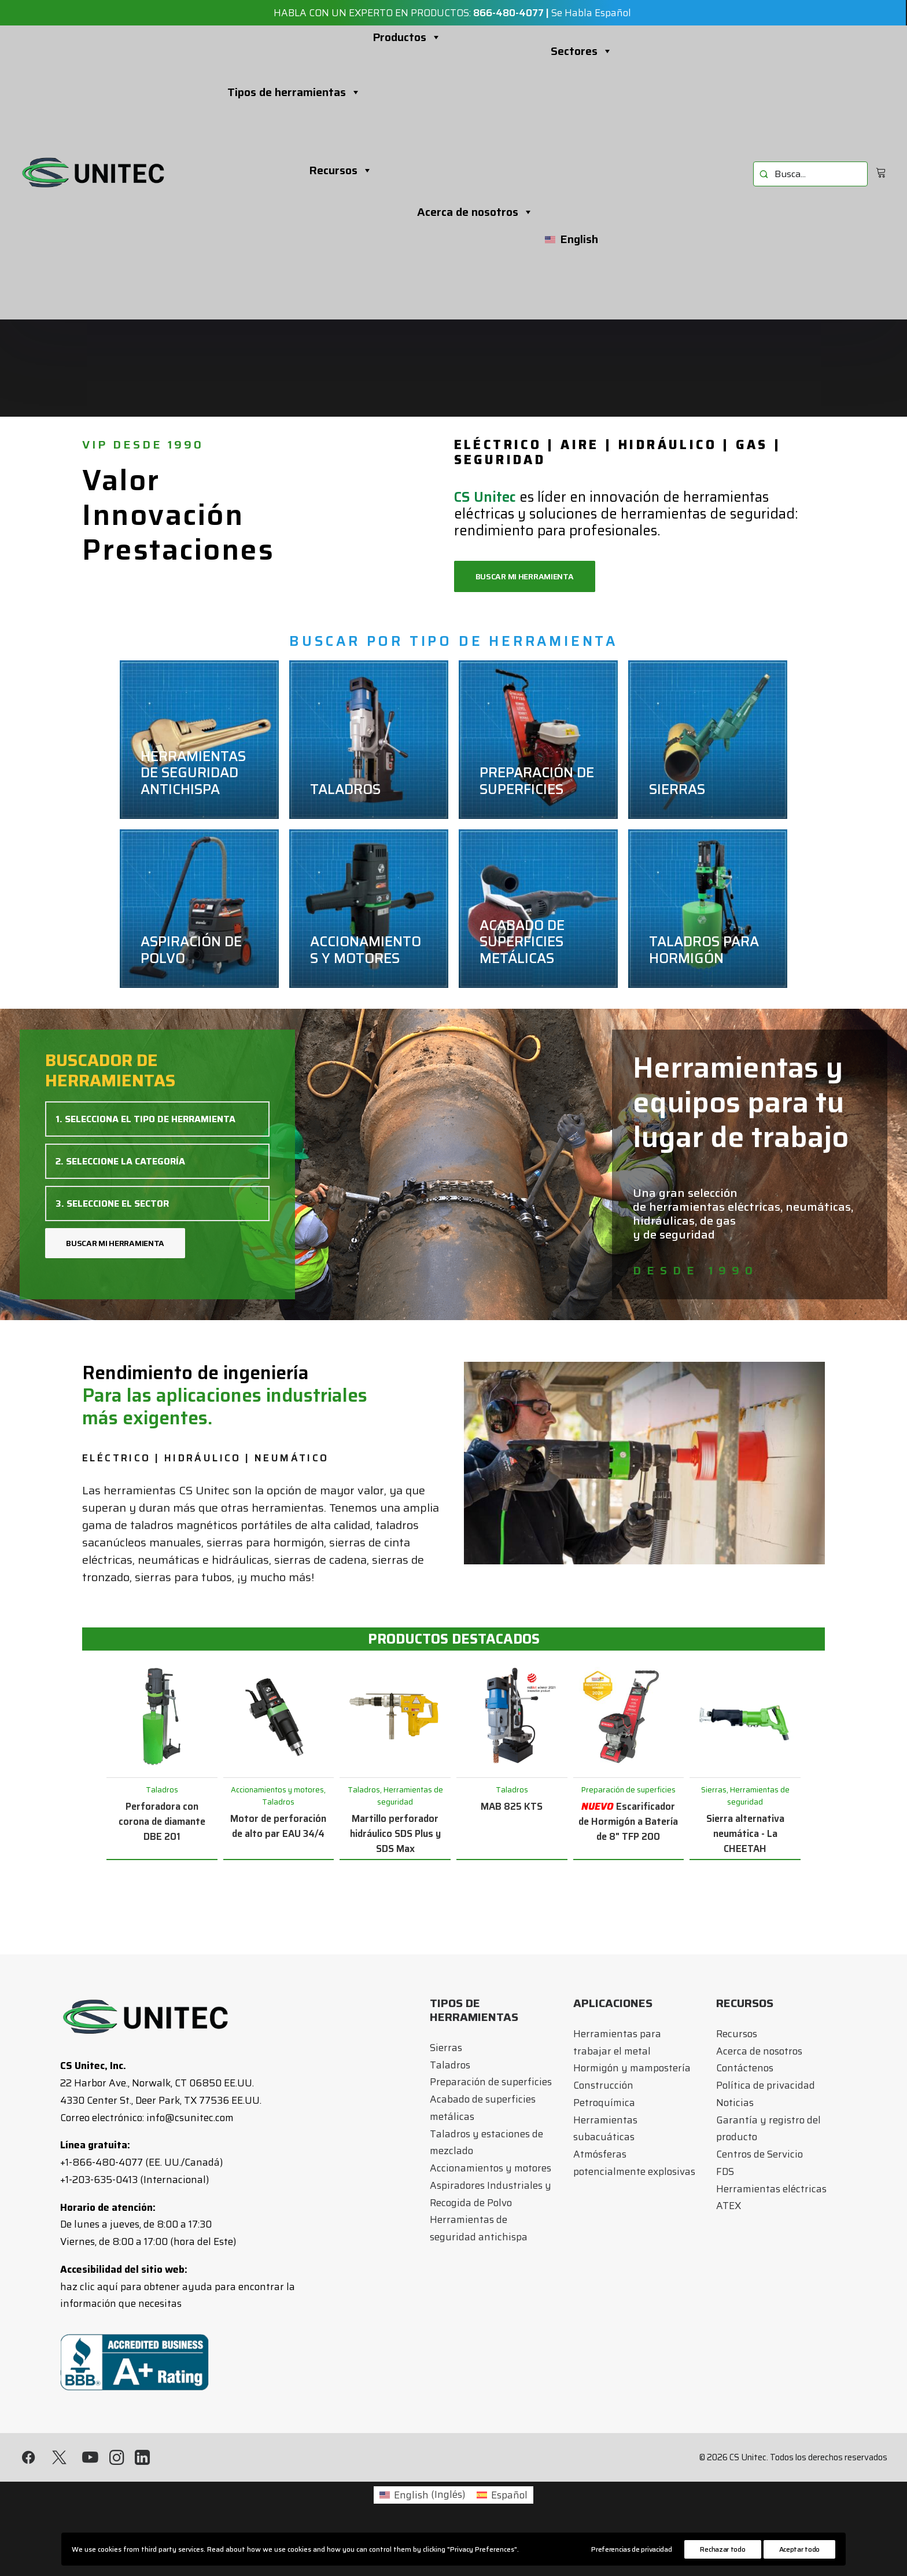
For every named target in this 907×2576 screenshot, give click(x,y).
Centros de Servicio (759, 2154)
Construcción (603, 2085)
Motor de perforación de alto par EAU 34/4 (278, 1826)
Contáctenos (744, 2067)
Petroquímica (604, 2102)
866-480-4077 (508, 12)
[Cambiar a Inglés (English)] (422, 2494)
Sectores (582, 51)
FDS (725, 2171)
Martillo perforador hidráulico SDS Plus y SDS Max (395, 1833)
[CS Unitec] (93, 172)
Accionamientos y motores (490, 2168)
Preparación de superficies (491, 2081)
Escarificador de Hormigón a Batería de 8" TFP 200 (628, 1821)
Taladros (450, 2064)
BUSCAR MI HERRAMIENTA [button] (524, 576)
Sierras (446, 2047)
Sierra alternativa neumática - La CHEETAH (745, 1833)
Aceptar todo (799, 2549)
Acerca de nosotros (475, 211)
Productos (407, 37)
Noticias (735, 2102)
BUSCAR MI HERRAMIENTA (115, 1243)
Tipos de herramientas (294, 92)
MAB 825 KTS (512, 1806)
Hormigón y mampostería (632, 2067)
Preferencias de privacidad (631, 2549)
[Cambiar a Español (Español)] (502, 2494)
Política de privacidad (765, 2085)
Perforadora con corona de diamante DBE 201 (162, 1821)
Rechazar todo (722, 2549)
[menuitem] (809, 174)
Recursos (341, 170)
